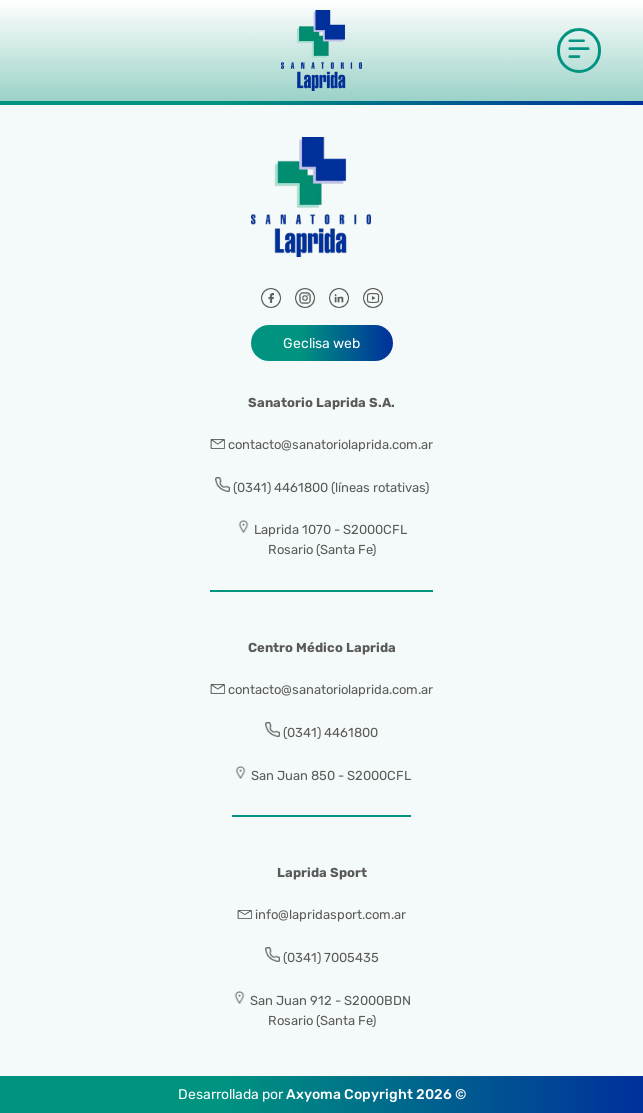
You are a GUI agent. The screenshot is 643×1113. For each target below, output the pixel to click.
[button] (578, 50)
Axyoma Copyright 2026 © (376, 1094)
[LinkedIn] (339, 301)
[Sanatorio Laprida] (322, 208)
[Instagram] (305, 301)
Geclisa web (321, 343)
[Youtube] (373, 301)
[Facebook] (271, 301)
